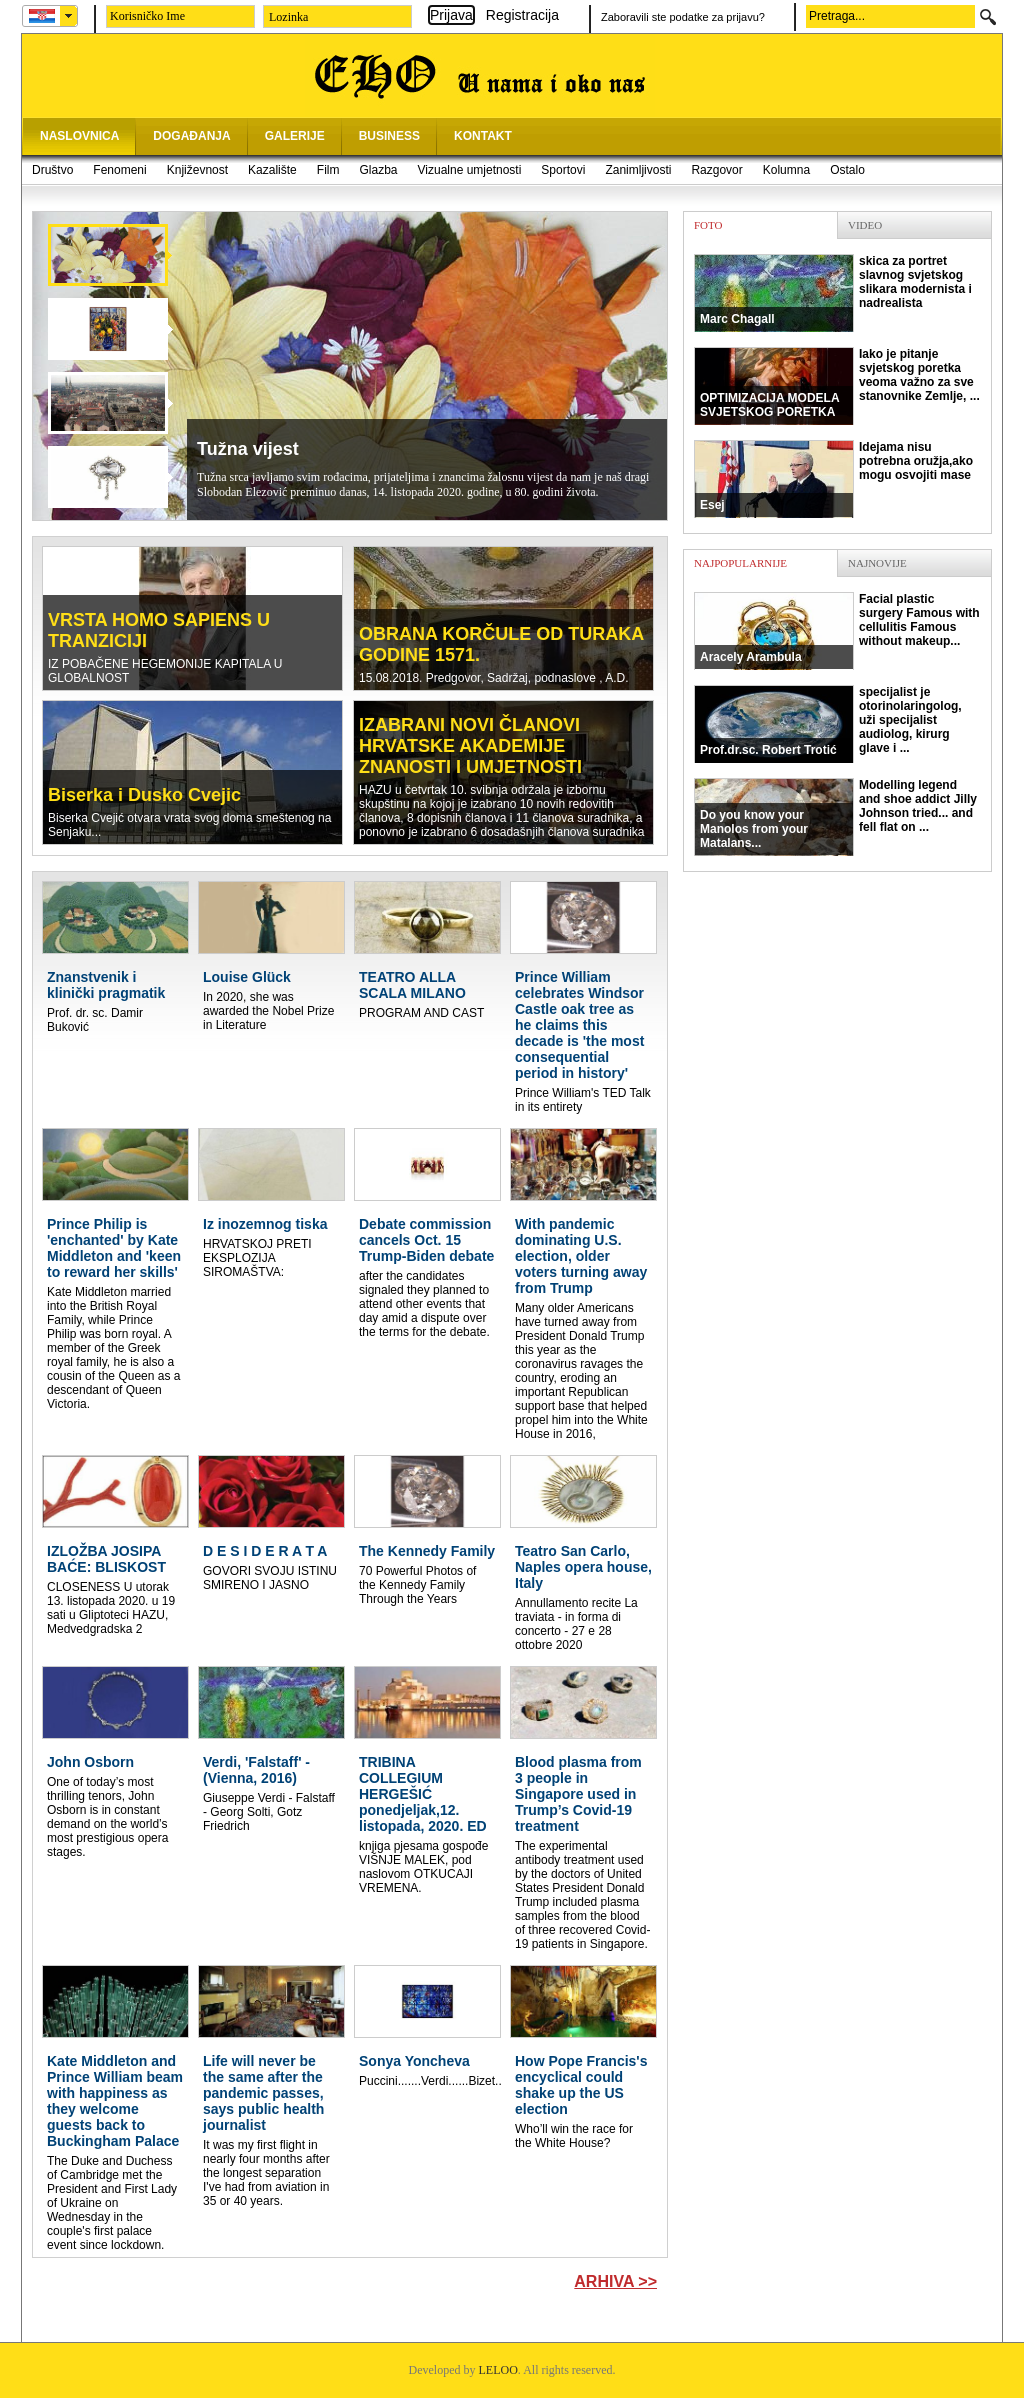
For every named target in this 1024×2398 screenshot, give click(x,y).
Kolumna (786, 170)
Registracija (522, 15)
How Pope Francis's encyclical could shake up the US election (581, 2085)
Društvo (52, 170)
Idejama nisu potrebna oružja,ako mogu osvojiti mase (833, 479)
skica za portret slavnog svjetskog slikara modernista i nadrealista (833, 293)
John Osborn (90, 1762)
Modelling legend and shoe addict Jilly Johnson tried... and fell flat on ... (835, 817)
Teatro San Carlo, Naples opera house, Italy (583, 1567)
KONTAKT (483, 136)
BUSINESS (389, 136)
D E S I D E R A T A (265, 1551)
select (69, 16)
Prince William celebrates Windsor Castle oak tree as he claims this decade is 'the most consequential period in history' (579, 1025)
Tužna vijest (248, 449)
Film (328, 170)
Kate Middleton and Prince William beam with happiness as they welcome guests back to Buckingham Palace (115, 2101)
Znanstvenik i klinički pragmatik (106, 985)
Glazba (378, 170)
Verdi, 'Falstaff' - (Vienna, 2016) (256, 1770)
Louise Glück (247, 977)
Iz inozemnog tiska (265, 1224)
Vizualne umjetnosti (470, 170)
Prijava (451, 15)
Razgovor (716, 170)
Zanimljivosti (638, 170)
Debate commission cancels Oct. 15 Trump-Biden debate (426, 1240)
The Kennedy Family (427, 1551)
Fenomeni (119, 170)
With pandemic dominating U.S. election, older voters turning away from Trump (581, 1256)
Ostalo (847, 170)
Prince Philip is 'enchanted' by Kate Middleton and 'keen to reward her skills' (114, 1248)
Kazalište (272, 170)
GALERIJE (295, 136)
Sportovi (563, 170)
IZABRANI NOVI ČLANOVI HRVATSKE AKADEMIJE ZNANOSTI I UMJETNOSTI (470, 746)
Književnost (197, 170)
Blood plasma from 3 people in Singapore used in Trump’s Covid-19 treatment (578, 1794)
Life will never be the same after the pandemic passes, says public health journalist (263, 2093)
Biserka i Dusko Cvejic (144, 795)
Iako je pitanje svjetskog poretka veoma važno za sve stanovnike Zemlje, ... (837, 386)
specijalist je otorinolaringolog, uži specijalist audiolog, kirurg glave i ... (828, 724)
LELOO (498, 2370)
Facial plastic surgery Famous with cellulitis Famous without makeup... (837, 631)
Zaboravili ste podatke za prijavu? (683, 17)
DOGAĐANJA (191, 136)
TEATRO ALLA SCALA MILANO (412, 985)
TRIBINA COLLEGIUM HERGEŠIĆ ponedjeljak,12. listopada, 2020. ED (423, 1794)
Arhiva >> (615, 2281)
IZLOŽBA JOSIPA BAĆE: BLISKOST (106, 1559)
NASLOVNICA (79, 136)
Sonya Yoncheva (414, 2061)
